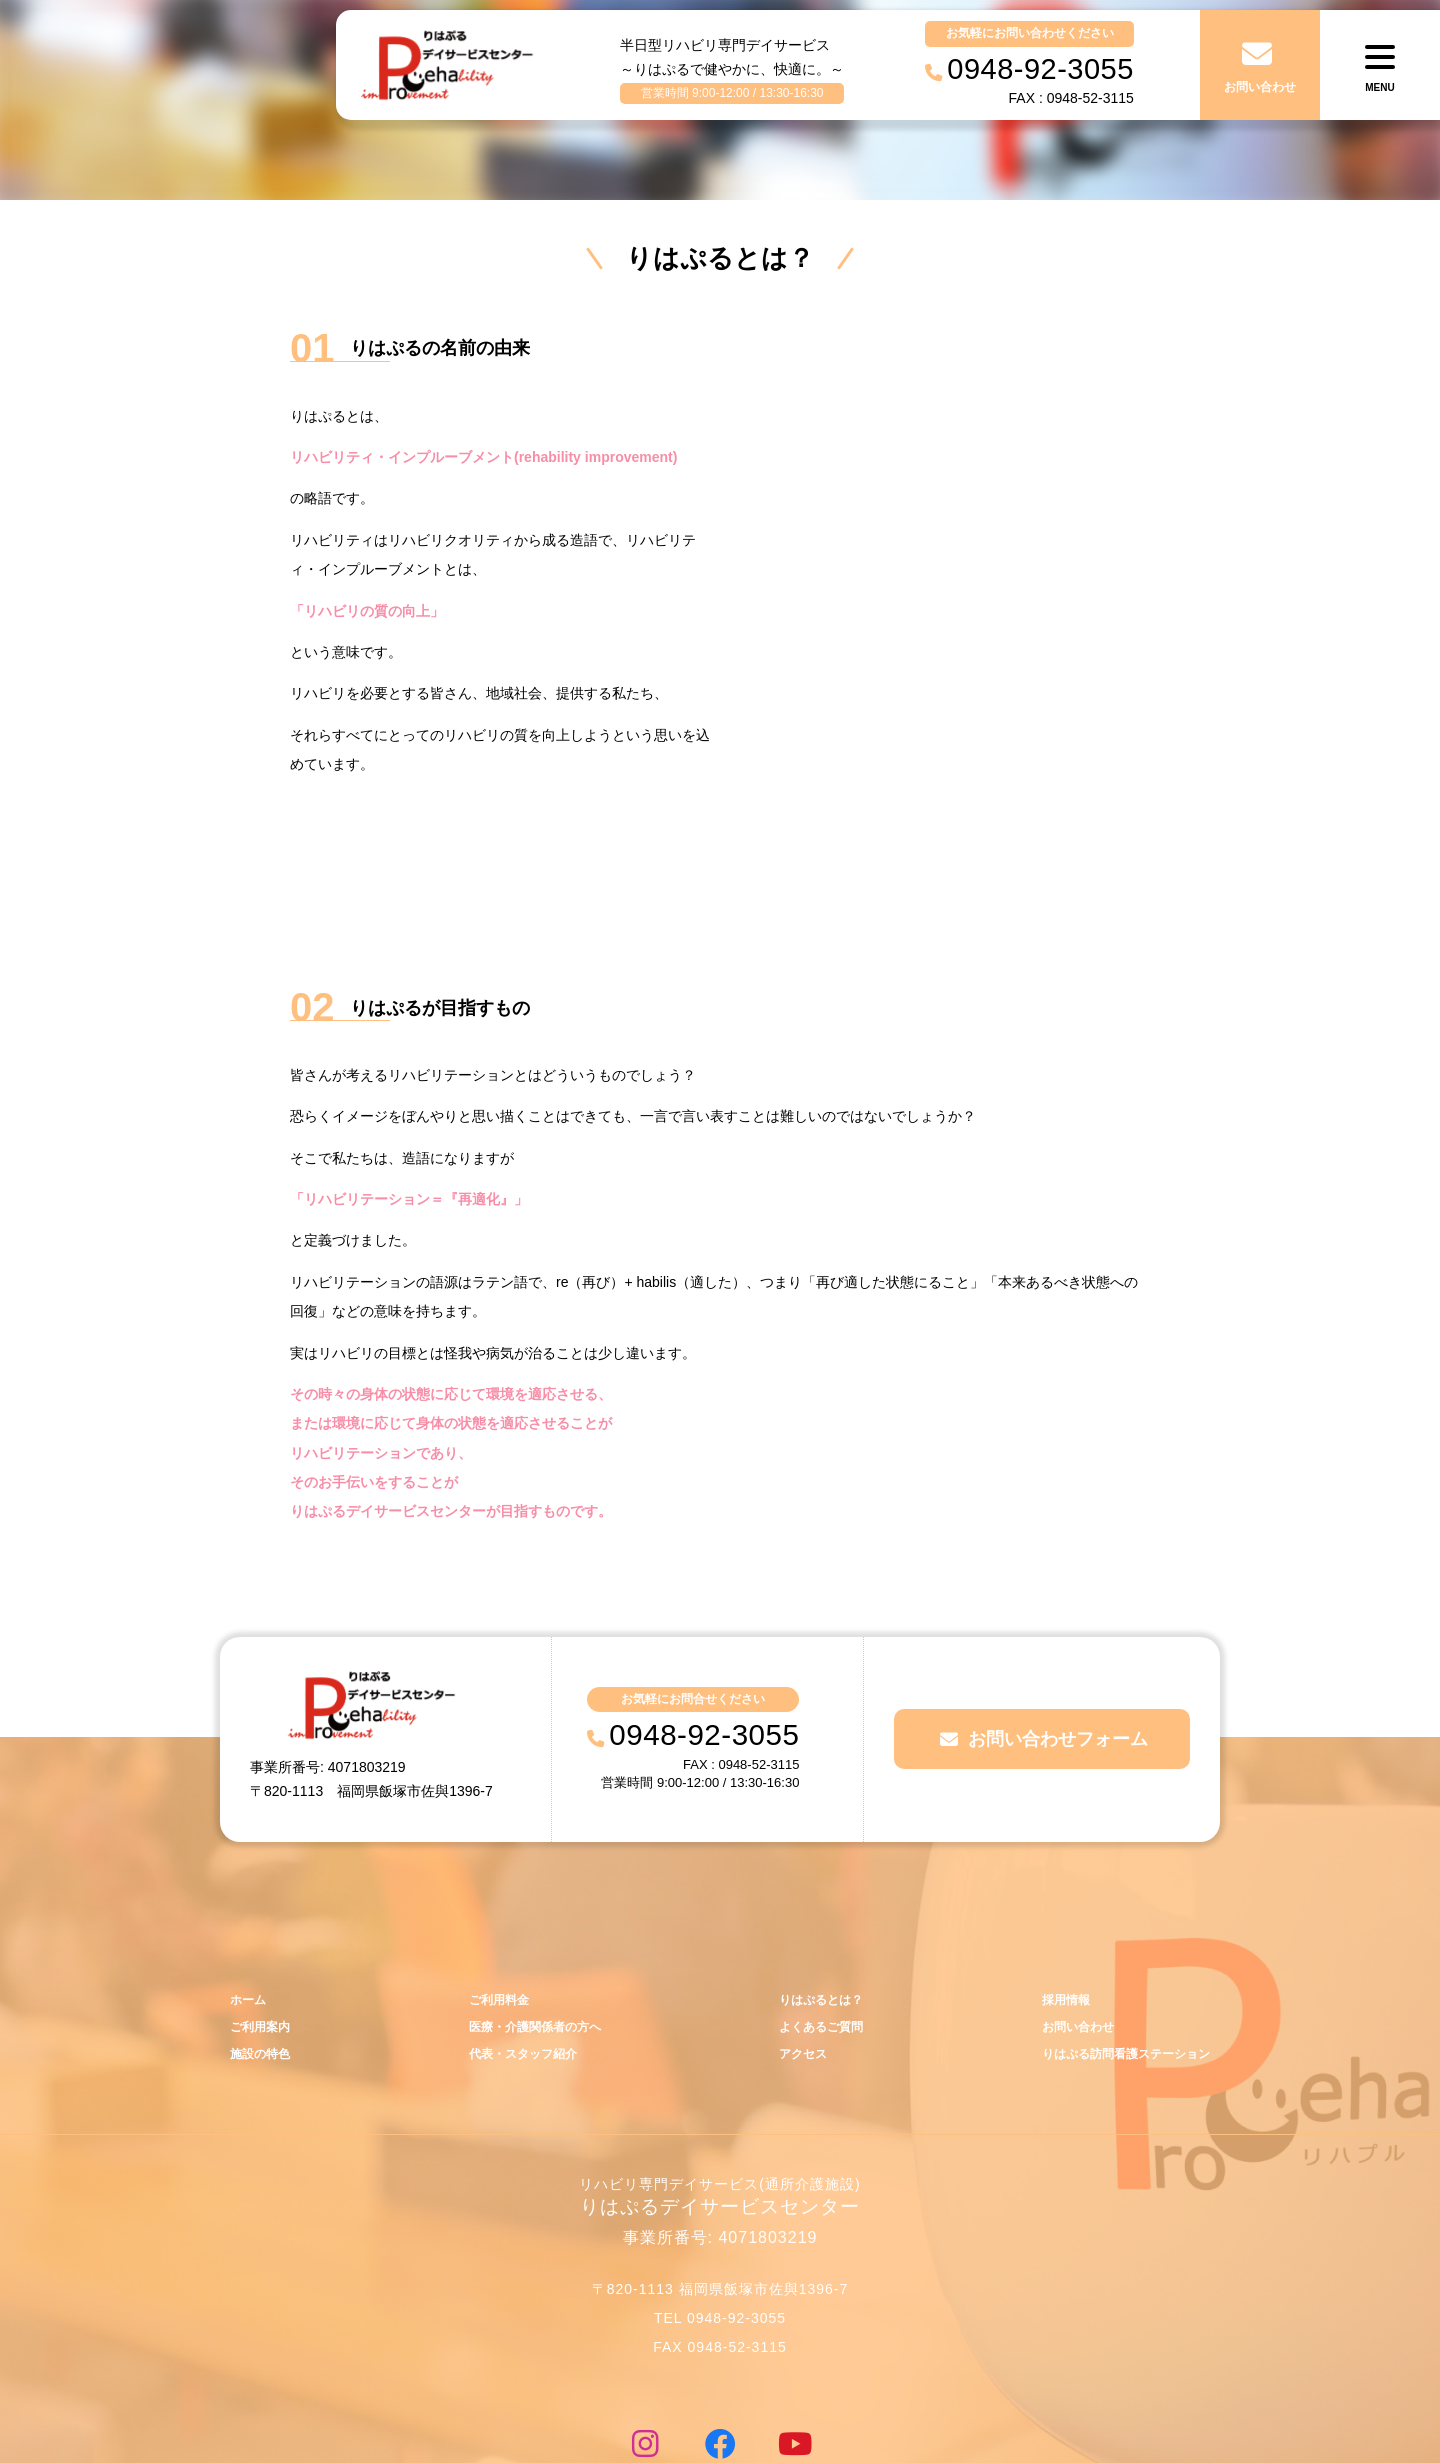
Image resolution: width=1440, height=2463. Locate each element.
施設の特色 (262, 1942)
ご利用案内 (262, 1913)
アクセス (797, 1942)
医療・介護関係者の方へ (532, 1913)
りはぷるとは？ (816, 1885)
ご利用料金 (493, 1885)
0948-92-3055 (704, 1620)
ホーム (249, 1885)
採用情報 (1054, 1885)
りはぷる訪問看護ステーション (1119, 1942)
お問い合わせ (1067, 1913)
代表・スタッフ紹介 (519, 1942)
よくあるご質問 (816, 1913)
